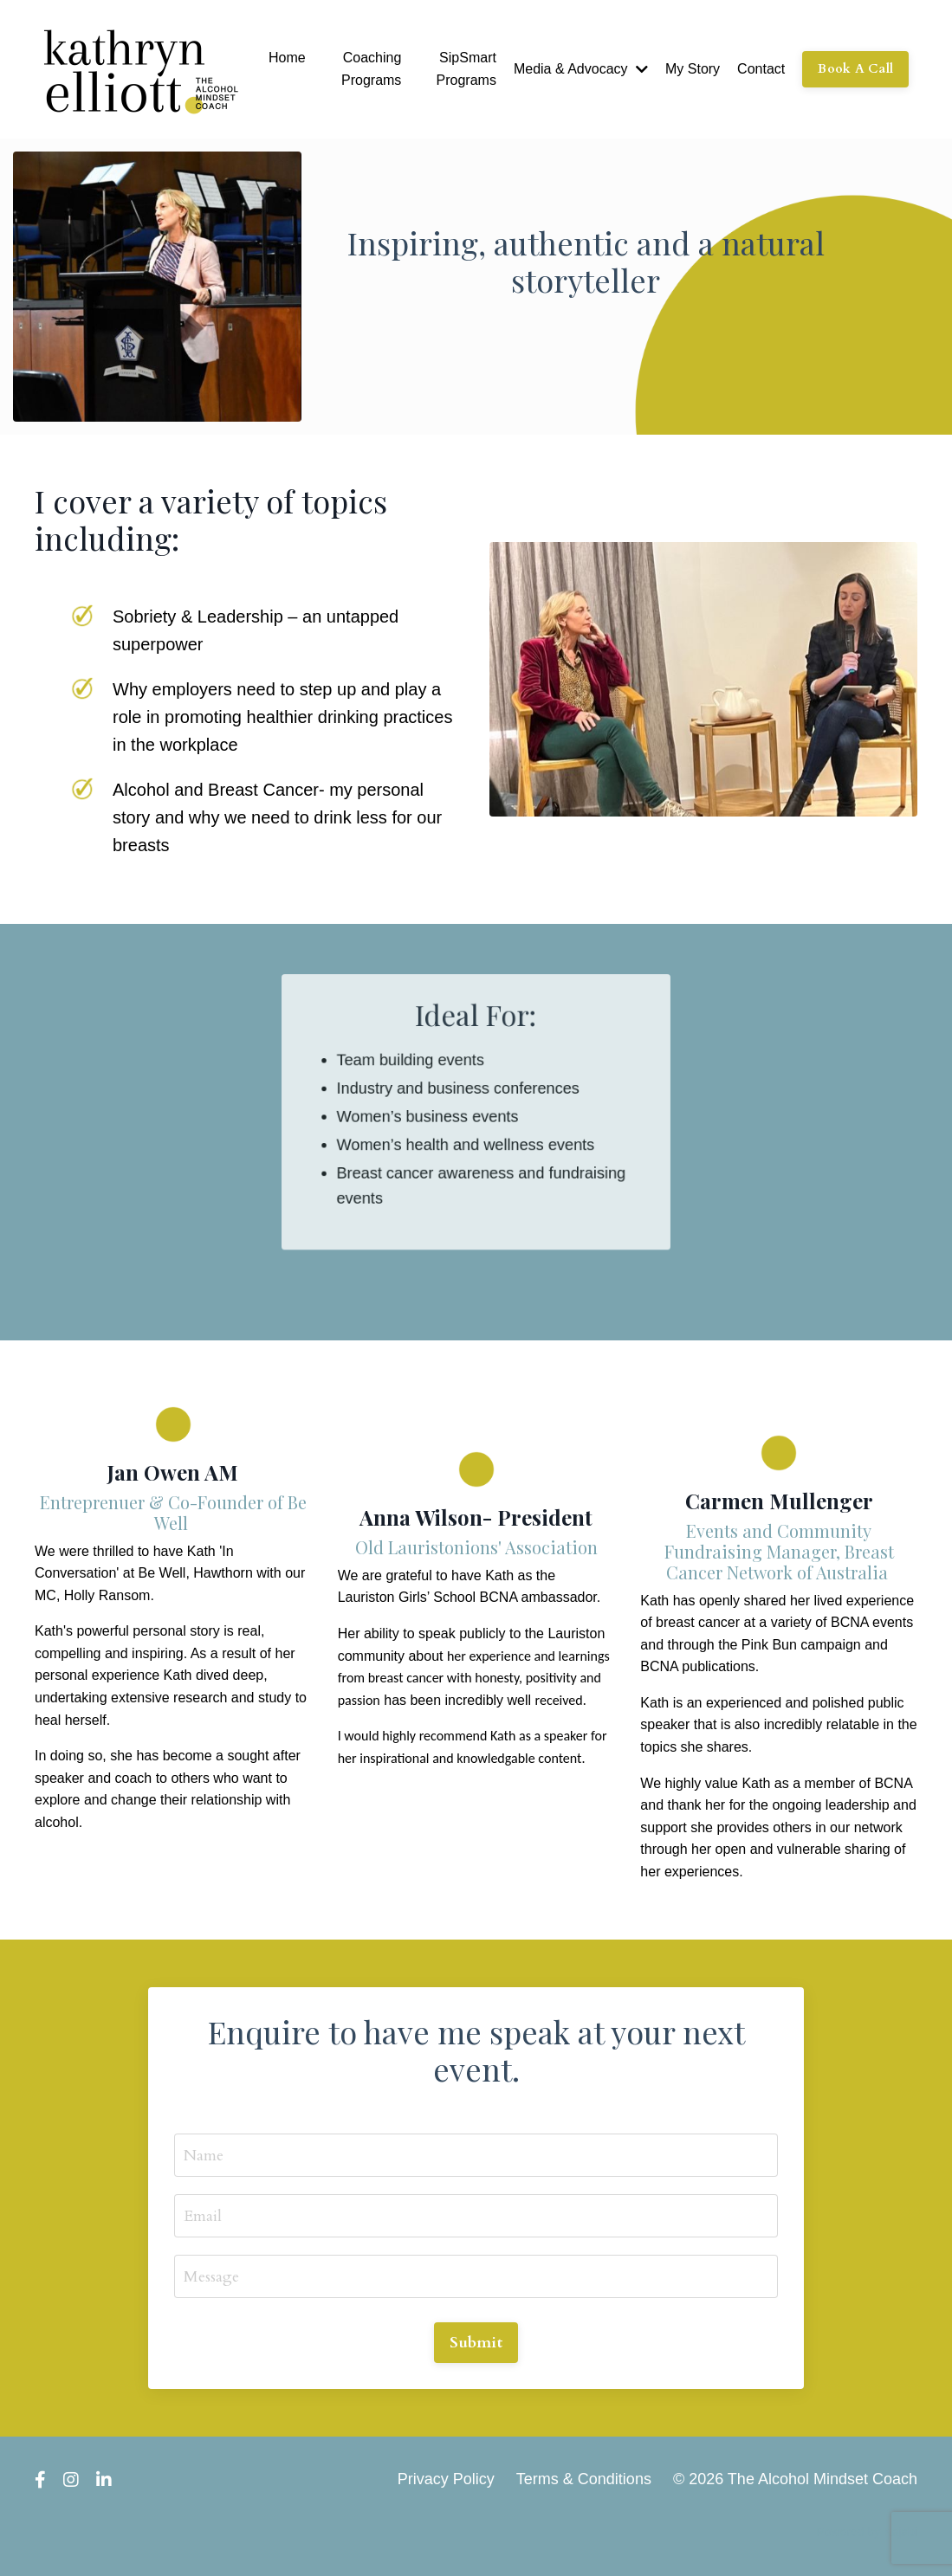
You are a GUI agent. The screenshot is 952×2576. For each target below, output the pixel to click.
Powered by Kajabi (866, 2532)
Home (287, 57)
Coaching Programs (371, 68)
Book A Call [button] (855, 69)
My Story (692, 68)
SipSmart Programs (466, 68)
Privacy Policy (446, 2479)
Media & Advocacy (581, 68)
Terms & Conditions (583, 2479)
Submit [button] (476, 2342)
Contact (761, 68)
